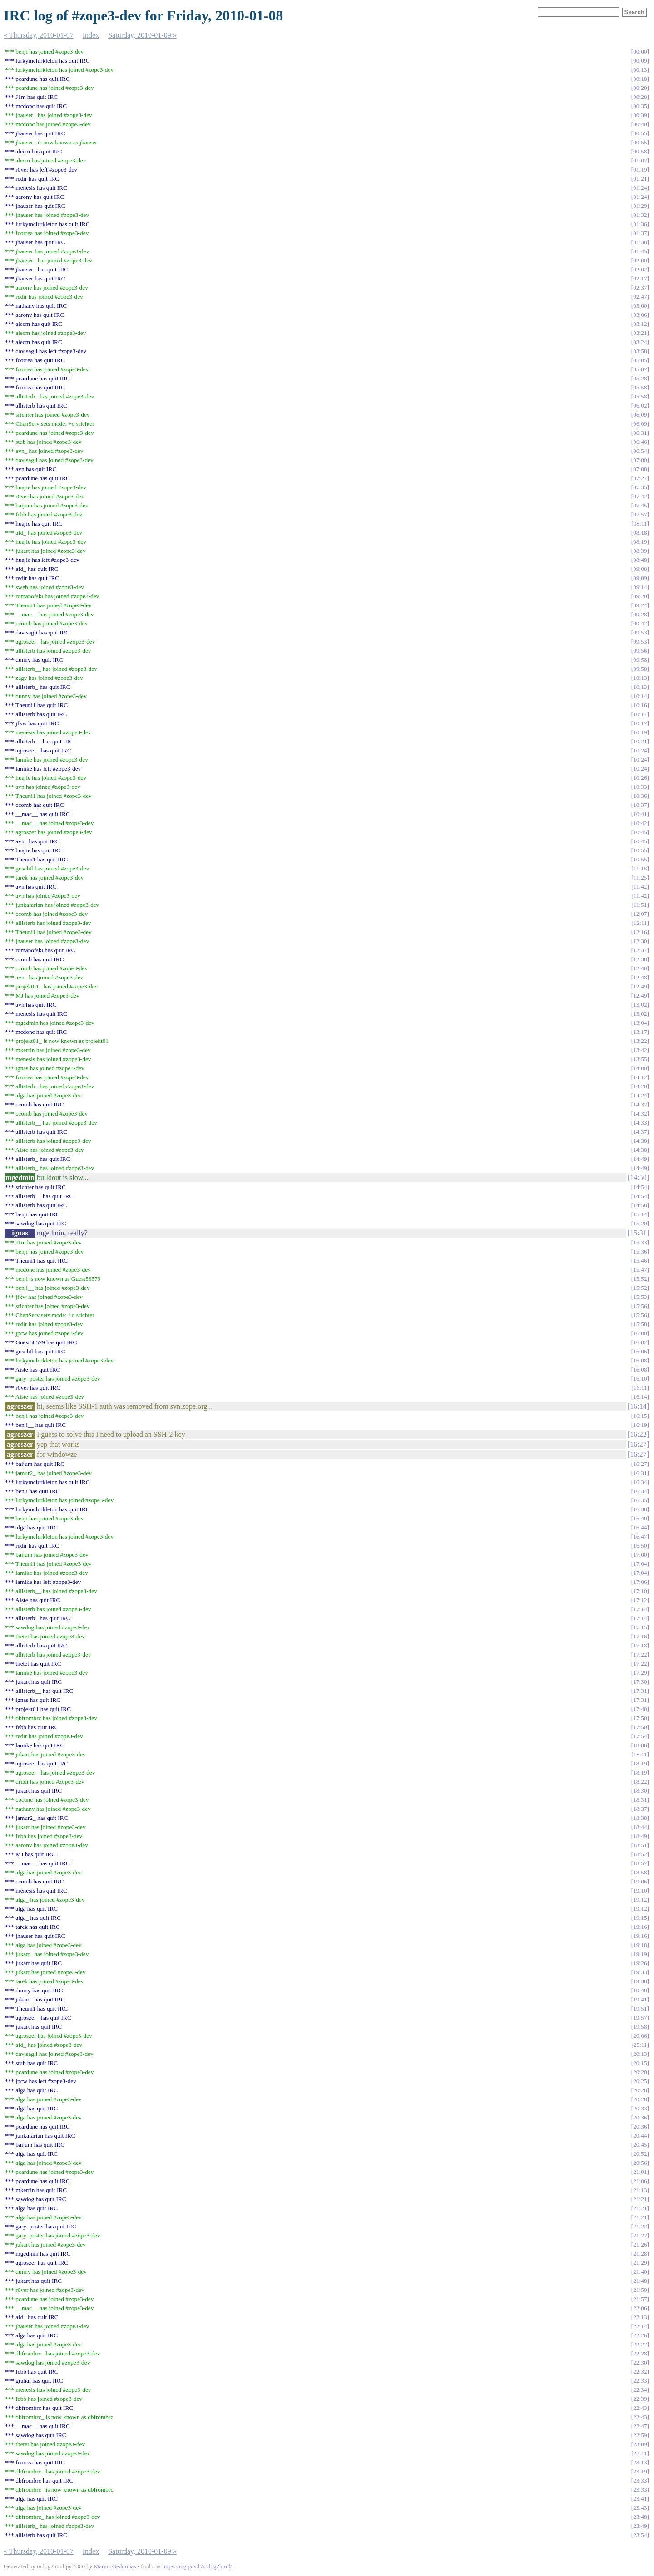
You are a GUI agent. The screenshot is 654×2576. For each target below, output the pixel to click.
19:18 (640, 1945)
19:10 (640, 1890)
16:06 (640, 1351)
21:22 (640, 2226)
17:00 (640, 1554)
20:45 (640, 2144)
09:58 (640, 659)
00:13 (640, 69)
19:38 (640, 1981)
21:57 (640, 2299)
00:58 (640, 151)
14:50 (638, 1177)
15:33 (640, 1242)
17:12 (640, 1600)
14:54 (640, 1187)
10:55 (640, 850)
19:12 (640, 1899)
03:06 (640, 314)
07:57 (640, 514)
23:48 (640, 2516)
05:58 (640, 387)
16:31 (640, 1473)
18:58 (640, 1872)
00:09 (640, 60)
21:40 (640, 2271)
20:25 (640, 2081)
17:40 (640, 1709)
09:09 (640, 578)
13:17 (640, 1031)
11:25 (640, 877)
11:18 (640, 868)
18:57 (640, 1863)
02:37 (640, 287)
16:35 (640, 1500)
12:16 (640, 932)
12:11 (640, 922)
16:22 (638, 1434)
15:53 (640, 1296)
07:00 (640, 460)
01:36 (640, 224)
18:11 (640, 1754)
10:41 (640, 814)
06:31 (640, 432)
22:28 (640, 2353)
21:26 (640, 2244)
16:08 (640, 1360)
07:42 (640, 496)
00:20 (640, 87)
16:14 (640, 1396)
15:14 (640, 1214)
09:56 (640, 650)
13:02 (640, 1004)
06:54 (640, 450)
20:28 (640, 2090)
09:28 (640, 614)
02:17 (640, 278)
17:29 (640, 1672)
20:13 (640, 2053)
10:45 (640, 832)
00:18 (640, 78)
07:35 (640, 487)
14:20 (640, 1086)
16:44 (640, 1527)
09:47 (640, 623)
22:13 (640, 2317)
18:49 (640, 1836)
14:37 (640, 1131)
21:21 (640, 2199)
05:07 (640, 369)
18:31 (640, 1799)
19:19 (640, 1954)
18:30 (640, 1790)
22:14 (640, 2326)
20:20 (640, 2072)
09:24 (640, 605)
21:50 (640, 2289)
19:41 (640, 1999)
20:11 (640, 2044)
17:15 (640, 1627)
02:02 (640, 269)
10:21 (640, 741)
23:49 (640, 2525)
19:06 (640, 1881)
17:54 (640, 1736)
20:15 (640, 2063)
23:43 (640, 2507)
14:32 (640, 1104)
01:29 (640, 205)
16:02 (640, 1342)
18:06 (640, 1745)
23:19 (640, 2471)
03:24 (640, 342)
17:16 (640, 1636)
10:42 (640, 823)
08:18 (640, 532)
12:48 (640, 977)
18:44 (640, 1827)
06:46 (640, 441)
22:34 (640, 2389)
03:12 (640, 323)
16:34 (640, 1482)
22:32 (640, 2371)
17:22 (640, 1654)
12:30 (640, 941)
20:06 (640, 2035)
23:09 (640, 2444)
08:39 (640, 550)
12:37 (640, 950)
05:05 (640, 360)
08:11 (640, 523)
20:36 (640, 2117)
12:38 (640, 959)
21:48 (640, 2280)
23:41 (640, 2498)
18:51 (640, 1845)
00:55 (640, 133)
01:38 (640, 242)
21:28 (640, 2253)
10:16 (640, 705)
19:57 (640, 2017)
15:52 (640, 1278)
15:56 (640, 1306)
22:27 (640, 2344)
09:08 (640, 568)
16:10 (640, 1378)
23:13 (640, 2462)
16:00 (640, 1333)
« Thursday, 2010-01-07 (39, 35)
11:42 (640, 886)
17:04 (640, 1563)
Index (91, 35)
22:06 (640, 2308)
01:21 (640, 178)
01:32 (640, 214)
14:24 (640, 1095)
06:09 (640, 414)
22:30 (640, 2362)
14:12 (640, 1077)
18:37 (640, 1808)
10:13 (640, 677)
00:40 (640, 124)
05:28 (640, 378)
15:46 (640, 1260)
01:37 (640, 233)
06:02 (640, 405)
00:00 (640, 51)
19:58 (640, 2026)
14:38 (640, 1140)
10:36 (640, 795)
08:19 (640, 541)
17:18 (640, 1645)
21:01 (640, 2171)
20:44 (640, 2135)
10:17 (640, 714)
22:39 (640, 2398)
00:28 (640, 96)
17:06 (640, 1581)
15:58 (640, 1324)
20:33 (640, 2108)
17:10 (640, 1591)
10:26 (640, 777)
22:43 (640, 2407)
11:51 (640, 904)
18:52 (640, 1854)
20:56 (640, 2162)
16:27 (638, 1444)
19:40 (640, 1990)
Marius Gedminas (115, 2566)
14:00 (640, 1068)
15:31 (638, 1233)
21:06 (640, 2181)
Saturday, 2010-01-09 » (142, 35)
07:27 (640, 478)
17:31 (640, 1690)
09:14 (640, 587)
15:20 (640, 1223)
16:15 (640, 1415)
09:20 (640, 596)
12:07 (640, 913)
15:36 (640, 1251)
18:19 (640, 1763)
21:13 (640, 2190)
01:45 (640, 251)
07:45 (640, 505)
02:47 (640, 296)
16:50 (640, 1545)
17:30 (640, 1681)
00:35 (640, 106)
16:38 (640, 1509)
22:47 (640, 2426)
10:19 (640, 732)
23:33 (640, 2480)
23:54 (640, 2535)
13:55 (640, 1059)
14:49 (640, 1158)
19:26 (640, 1963)
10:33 (640, 786)
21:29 (640, 2262)
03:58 (640, 351)
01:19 (640, 169)
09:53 (640, 632)
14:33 (640, 1122)
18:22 (640, 1781)
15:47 (640, 1269)
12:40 (640, 968)
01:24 (640, 187)
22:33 (640, 2380)
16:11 (640, 1387)
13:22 (640, 1040)
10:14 (640, 696)
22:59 (640, 2435)
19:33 (640, 1972)
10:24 (640, 750)
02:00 (640, 260)
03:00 (640, 305)
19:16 (640, 1926)
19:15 (640, 1917)
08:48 (640, 559)
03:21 (640, 332)
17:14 (640, 1609)
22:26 (640, 2335)
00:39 (640, 115)
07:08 (640, 469)
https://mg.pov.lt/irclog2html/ (197, 2566)
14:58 (640, 1205)
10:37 (640, 804)
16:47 (640, 1536)
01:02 (640, 160)
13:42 (640, 1050)
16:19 (640, 1424)
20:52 (640, 2153)
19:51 (640, 2008)
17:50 (640, 1718)
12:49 (640, 986)
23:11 (640, 2453)
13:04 (640, 1022)
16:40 (640, 1518)
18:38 (640, 1817)
